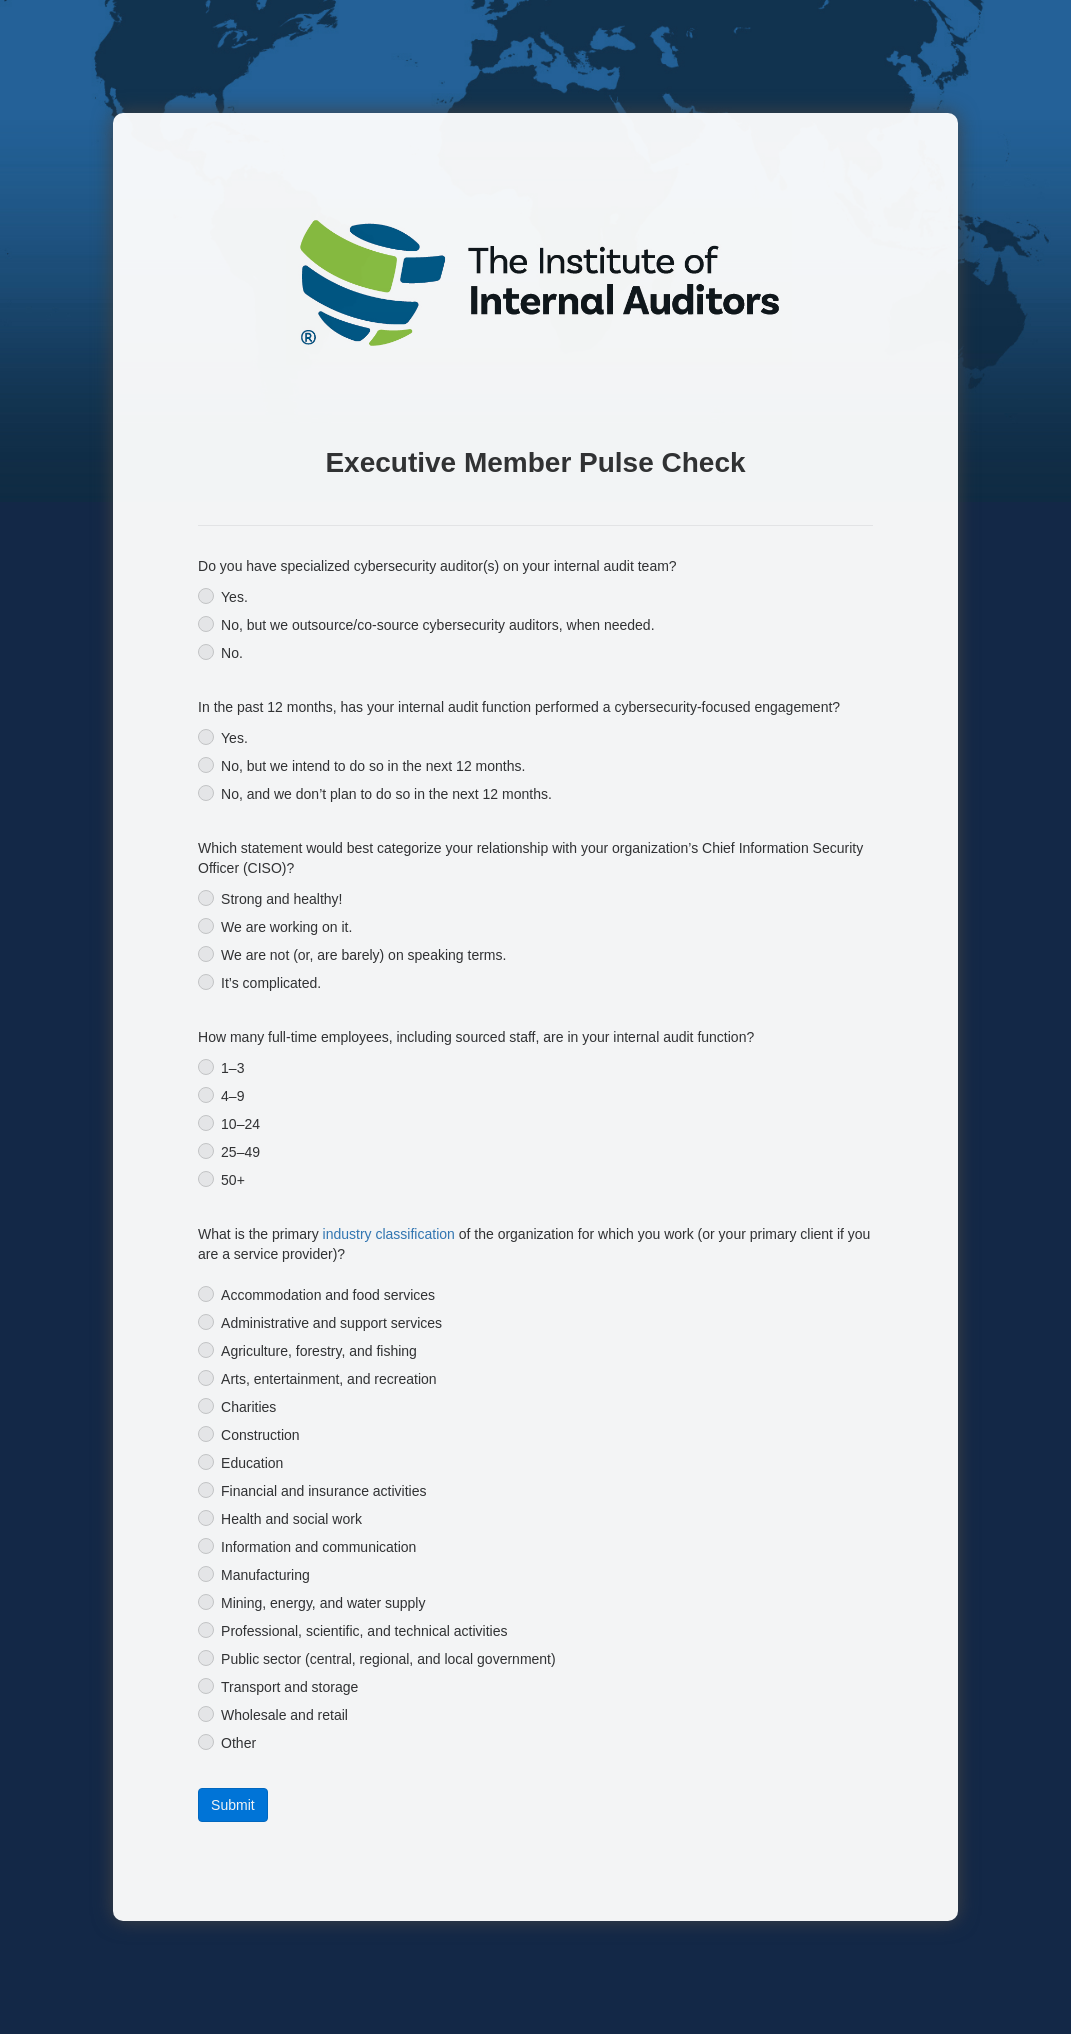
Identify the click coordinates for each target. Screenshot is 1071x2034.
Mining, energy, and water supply (323, 1603)
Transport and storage (289, 1687)
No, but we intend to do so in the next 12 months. (373, 766)
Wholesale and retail (284, 1715)
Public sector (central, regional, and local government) (388, 1659)
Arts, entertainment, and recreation (329, 1379)
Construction (260, 1435)
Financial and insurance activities (323, 1491)
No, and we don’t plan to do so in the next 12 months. (386, 794)
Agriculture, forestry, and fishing (319, 1351)
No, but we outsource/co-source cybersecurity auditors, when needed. (437, 625)
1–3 (232, 1068)
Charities (248, 1407)
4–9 (232, 1096)
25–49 (240, 1152)
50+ (233, 1180)
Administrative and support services (331, 1323)
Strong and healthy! (281, 899)
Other (238, 1743)
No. (232, 653)
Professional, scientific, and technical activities (364, 1631)
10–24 (240, 1124)
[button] (233, 1805)
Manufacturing (265, 1575)
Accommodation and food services (328, 1295)
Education (252, 1463)
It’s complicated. (271, 983)
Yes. (234, 597)
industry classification (389, 1234)
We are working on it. (286, 927)
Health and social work (291, 1519)
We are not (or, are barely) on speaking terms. (363, 955)
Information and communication (318, 1547)
